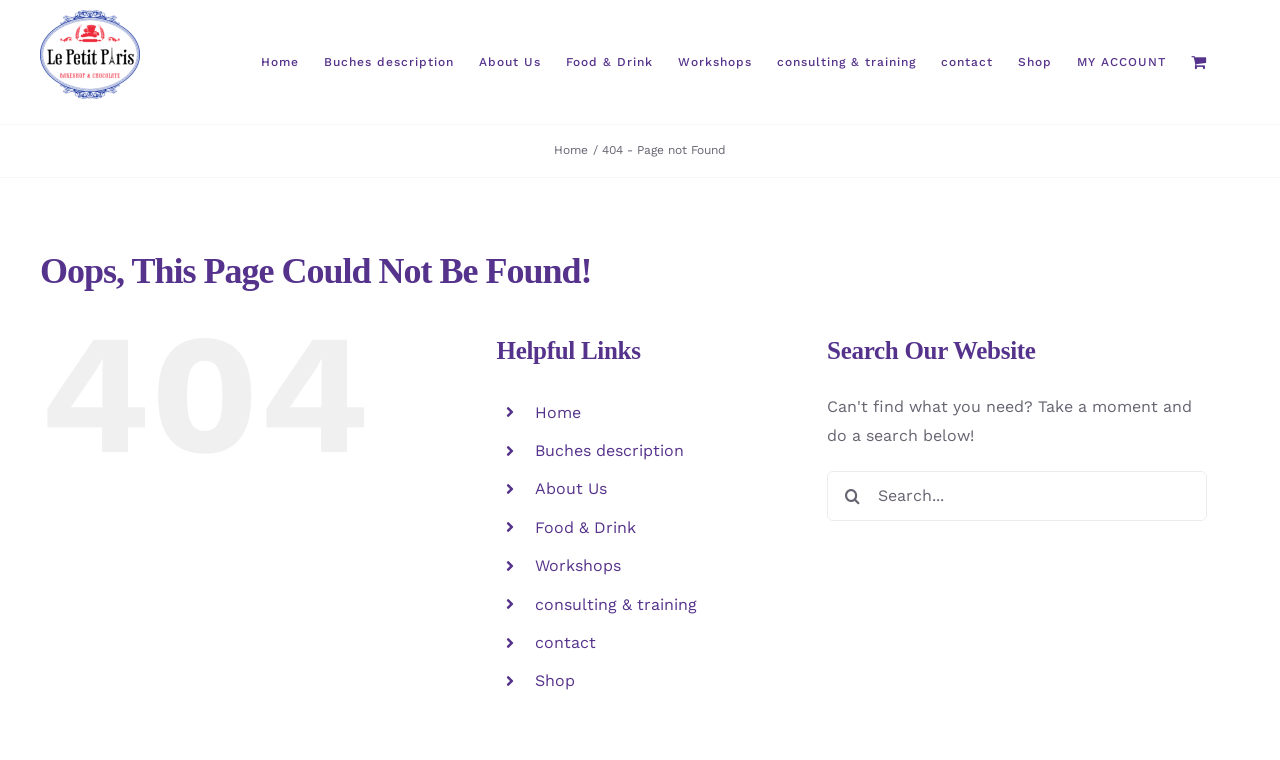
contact (565, 642)
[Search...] (1017, 496)
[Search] (852, 496)
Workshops (578, 565)
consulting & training (616, 604)
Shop (555, 680)
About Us (571, 488)
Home (558, 412)
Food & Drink (585, 527)
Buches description (609, 450)
